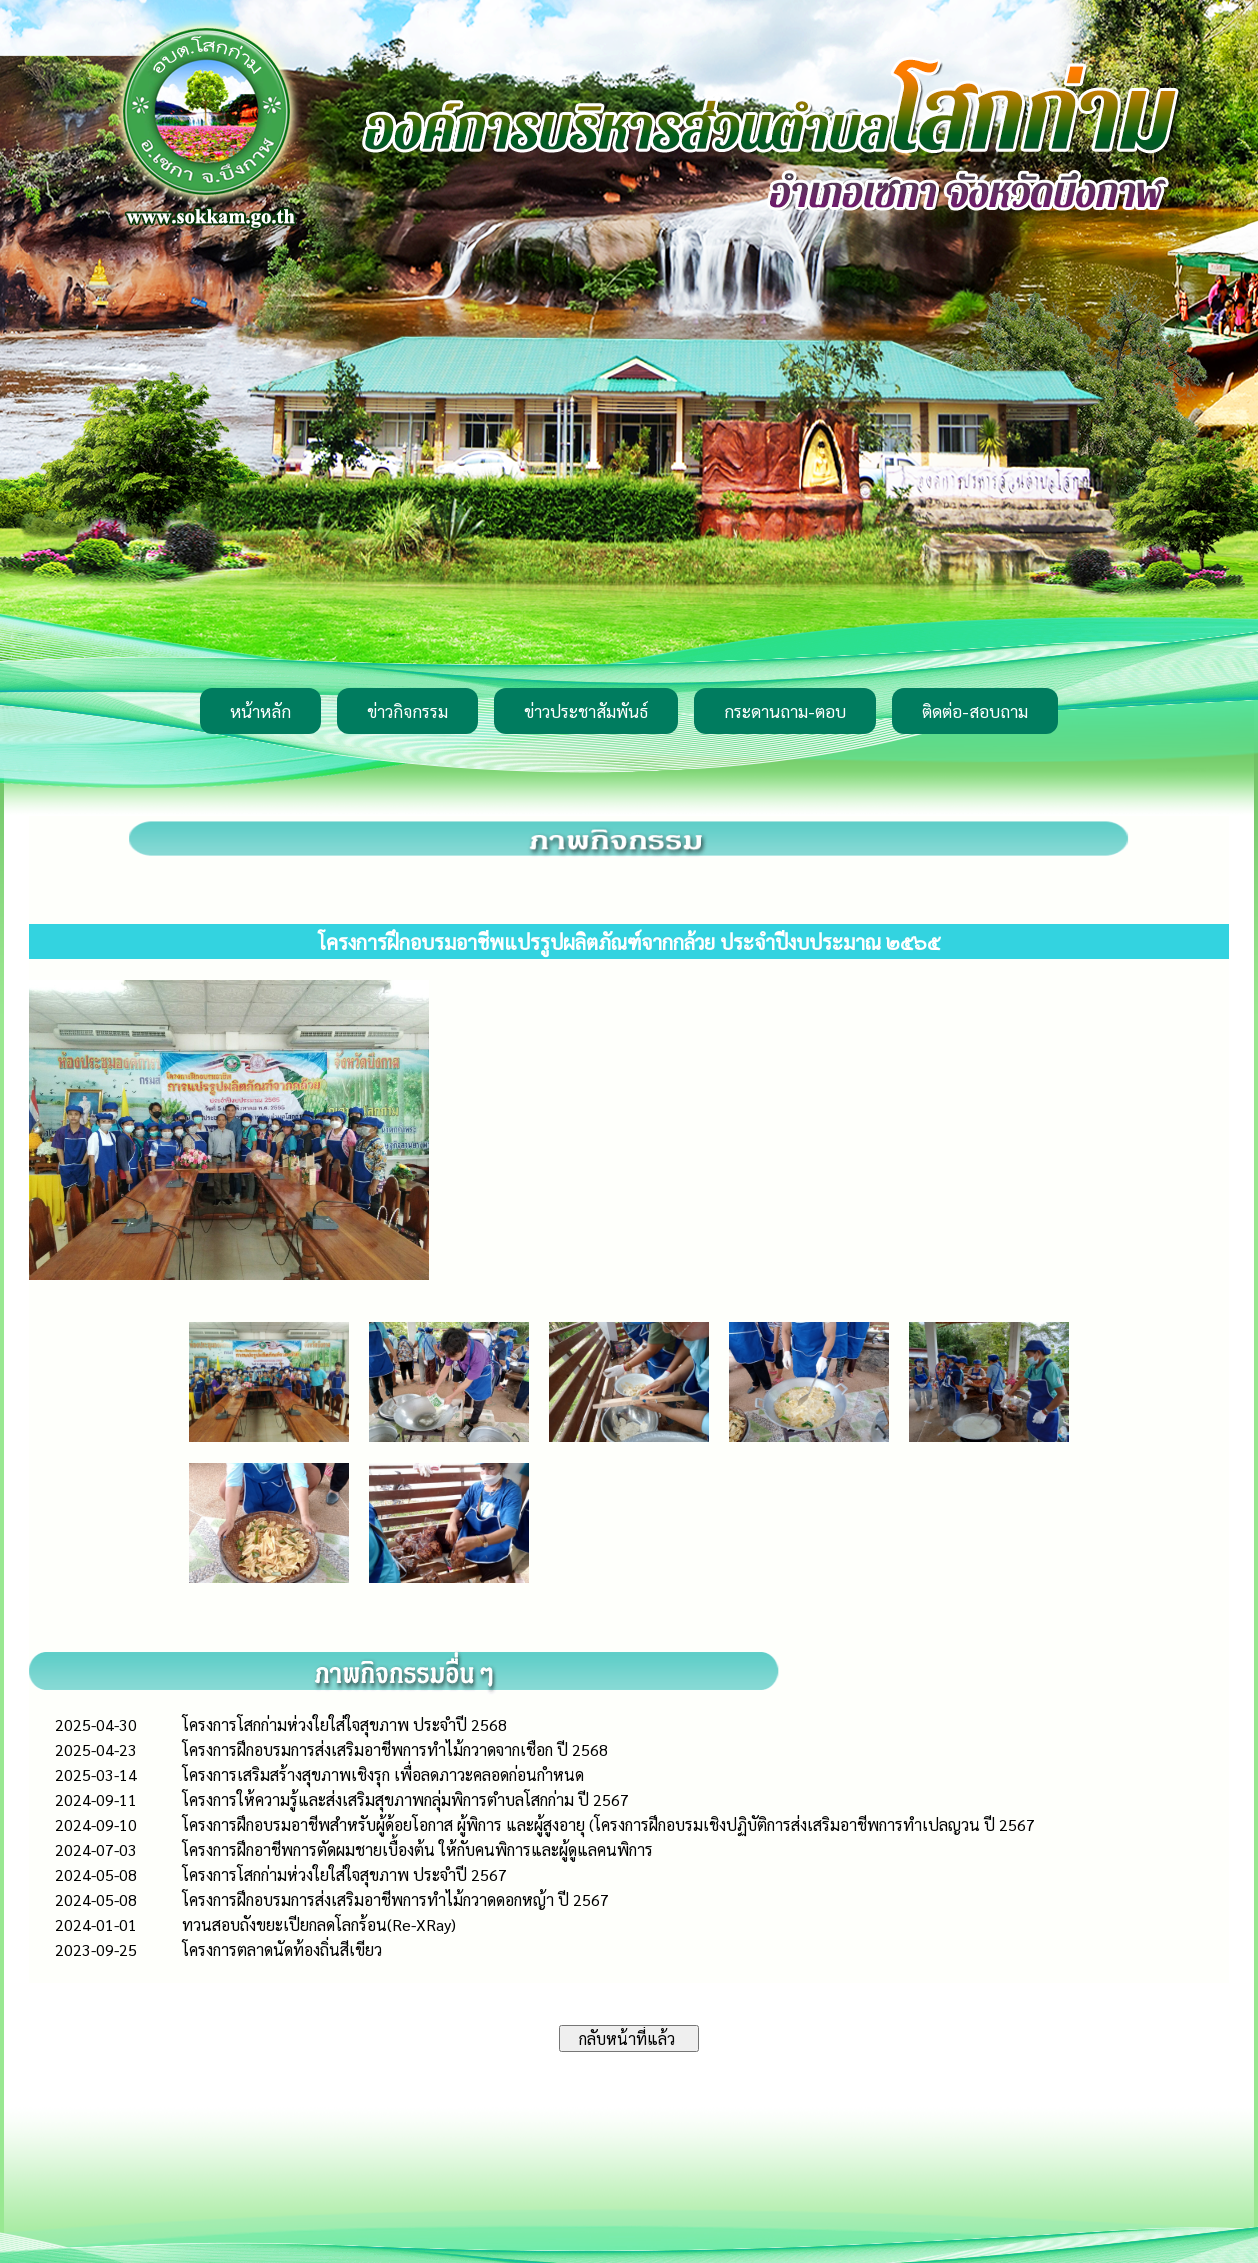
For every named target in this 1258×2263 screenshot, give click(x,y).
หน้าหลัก (260, 711)
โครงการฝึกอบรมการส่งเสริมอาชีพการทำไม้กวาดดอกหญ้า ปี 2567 (395, 1899)
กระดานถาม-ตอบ (785, 711)
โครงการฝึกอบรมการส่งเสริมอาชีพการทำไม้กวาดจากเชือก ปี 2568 (395, 1749)
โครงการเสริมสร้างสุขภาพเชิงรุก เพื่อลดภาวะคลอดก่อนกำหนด (383, 1774)
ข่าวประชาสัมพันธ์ (586, 711)
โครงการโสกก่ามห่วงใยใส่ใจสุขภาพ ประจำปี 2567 (344, 1874)
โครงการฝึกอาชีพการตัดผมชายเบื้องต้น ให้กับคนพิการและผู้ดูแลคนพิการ (417, 1849)
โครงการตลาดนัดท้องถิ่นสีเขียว (282, 1949)
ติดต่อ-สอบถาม (975, 711)
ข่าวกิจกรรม (407, 711)
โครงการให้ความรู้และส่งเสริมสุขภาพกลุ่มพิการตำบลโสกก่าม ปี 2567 (405, 1799)
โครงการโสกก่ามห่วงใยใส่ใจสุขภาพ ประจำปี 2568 (344, 1724)
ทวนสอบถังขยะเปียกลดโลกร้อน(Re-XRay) (319, 1924)
